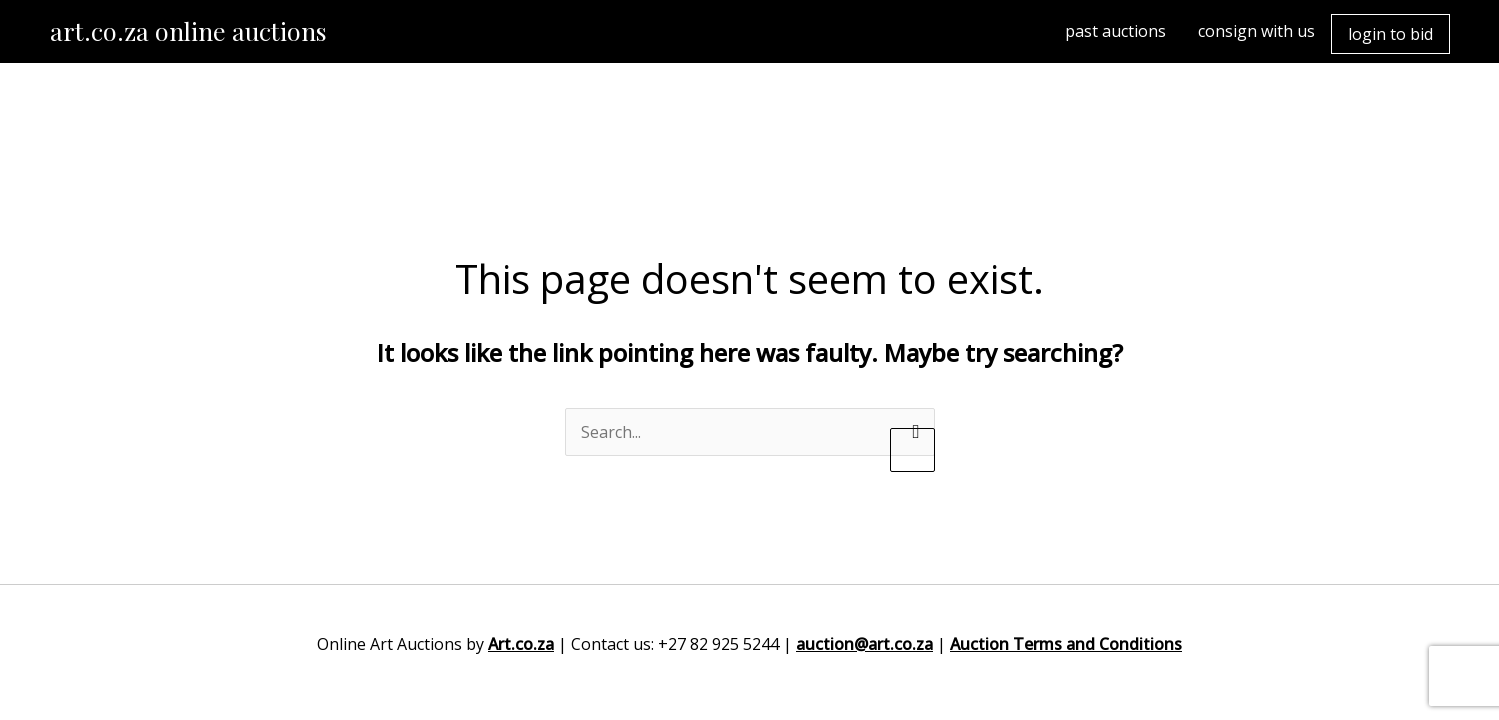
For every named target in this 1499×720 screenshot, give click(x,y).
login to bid (1390, 34)
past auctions (1115, 31)
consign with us (1256, 31)
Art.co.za (521, 644)
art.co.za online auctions (188, 30)
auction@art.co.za (864, 644)
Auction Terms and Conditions (1066, 644)
